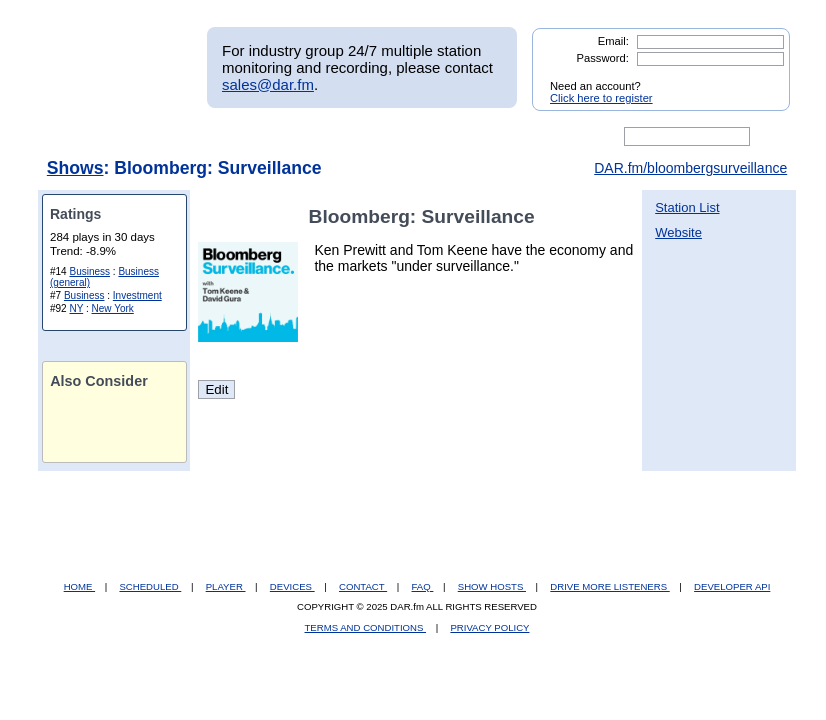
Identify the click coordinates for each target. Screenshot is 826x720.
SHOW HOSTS (492, 586)
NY (76, 308)
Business (89, 271)
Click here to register (601, 98)
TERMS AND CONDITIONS (366, 627)
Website (678, 232)
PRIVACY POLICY (489, 627)
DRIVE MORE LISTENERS (609, 586)
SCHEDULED (150, 586)
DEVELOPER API (732, 586)
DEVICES (292, 586)
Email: (613, 41)
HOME (79, 586)
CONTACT (363, 586)
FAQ (423, 586)
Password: (603, 58)
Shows (75, 168)
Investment (137, 295)
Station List (687, 207)
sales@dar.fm (268, 84)
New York (113, 308)
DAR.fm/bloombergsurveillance (690, 168)
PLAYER (226, 586)
